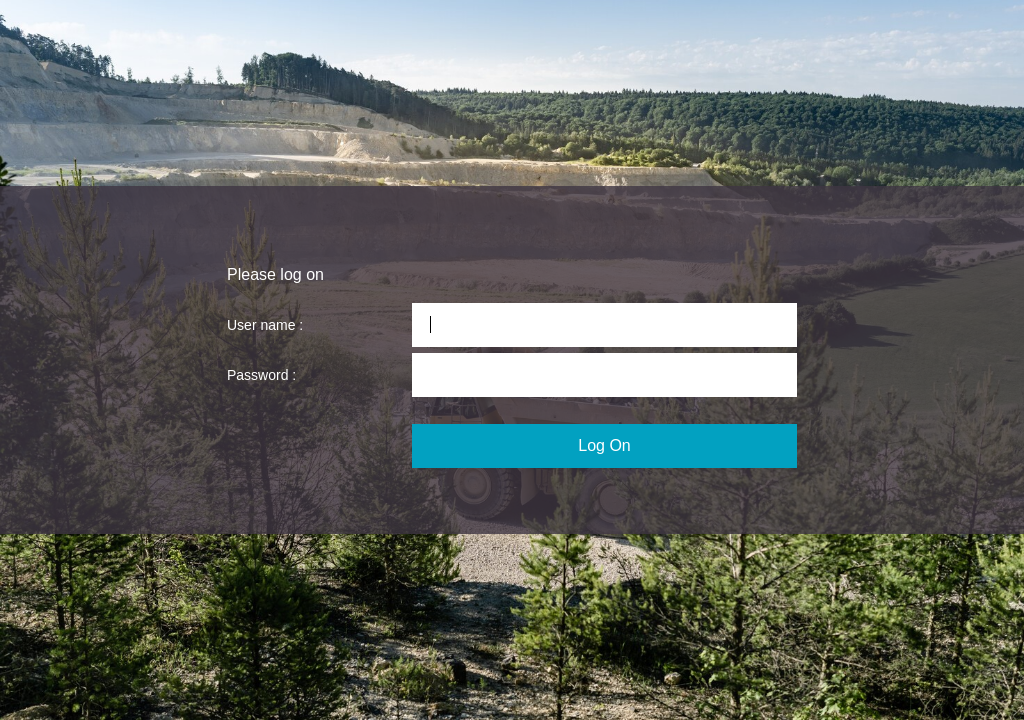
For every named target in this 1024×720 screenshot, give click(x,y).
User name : (265, 325)
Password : (261, 375)
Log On (604, 445)
